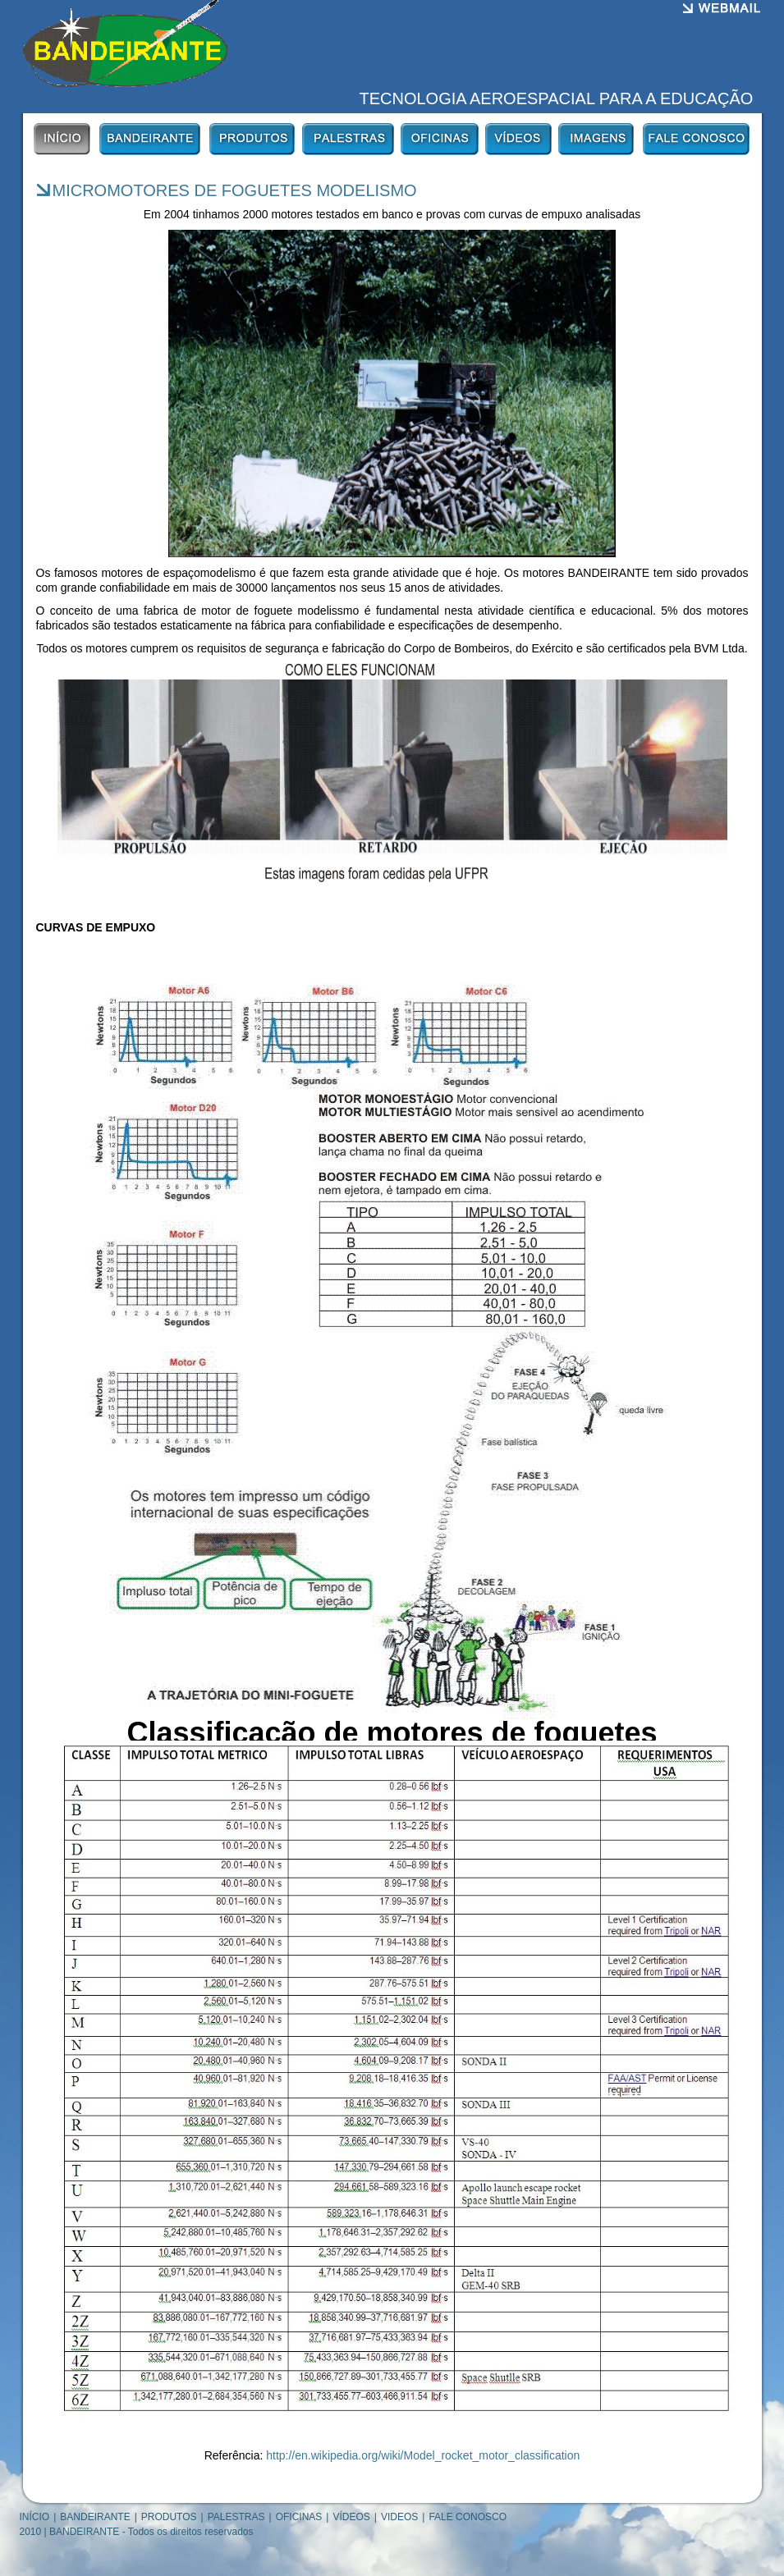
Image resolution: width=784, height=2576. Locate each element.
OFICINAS (299, 2517)
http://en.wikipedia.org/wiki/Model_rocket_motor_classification (423, 2455)
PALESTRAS (236, 2517)
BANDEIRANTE (95, 2517)
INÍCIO (35, 2517)
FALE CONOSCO (468, 2517)
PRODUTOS (169, 2517)
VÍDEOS (350, 2517)
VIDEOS (399, 2517)
